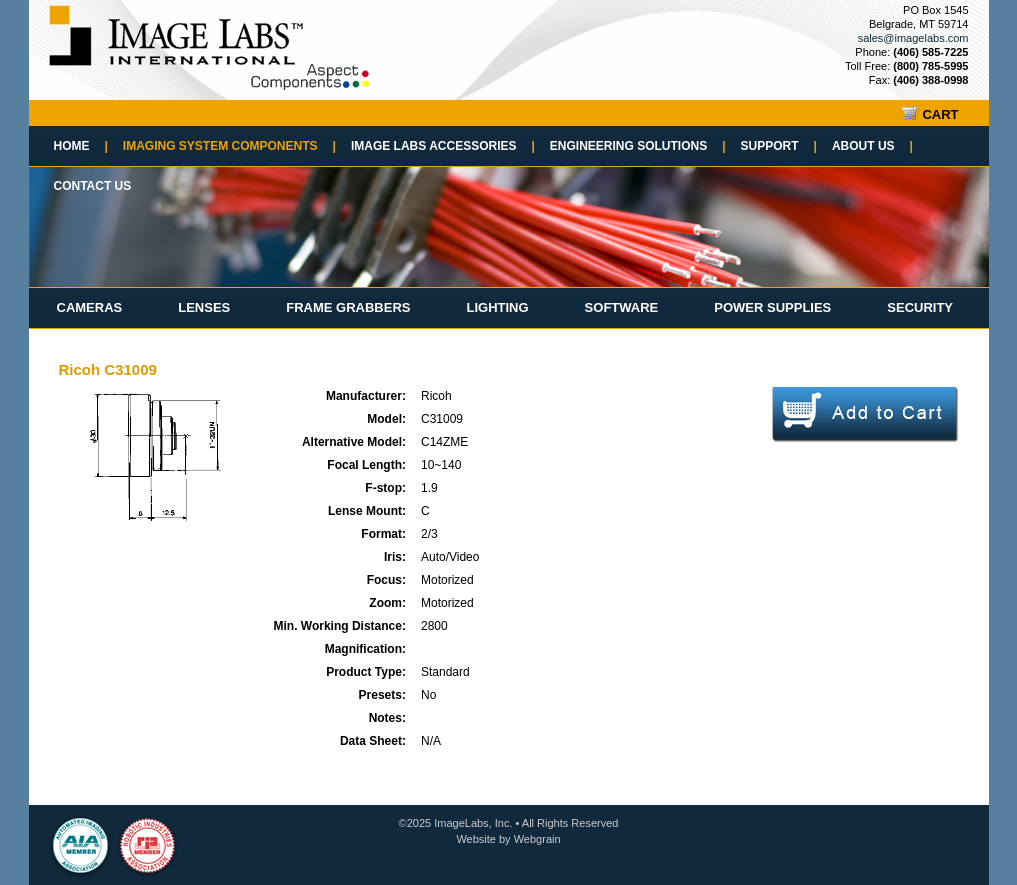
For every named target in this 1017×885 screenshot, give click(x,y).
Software (622, 307)
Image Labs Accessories (443, 146)
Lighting (497, 307)
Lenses (204, 307)
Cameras (90, 307)
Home (81, 146)
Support (779, 146)
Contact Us (93, 186)
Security (920, 307)
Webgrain (537, 839)
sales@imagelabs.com (913, 38)
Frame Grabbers (348, 307)
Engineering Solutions (638, 146)
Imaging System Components (229, 146)
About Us (872, 146)
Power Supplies (772, 307)
